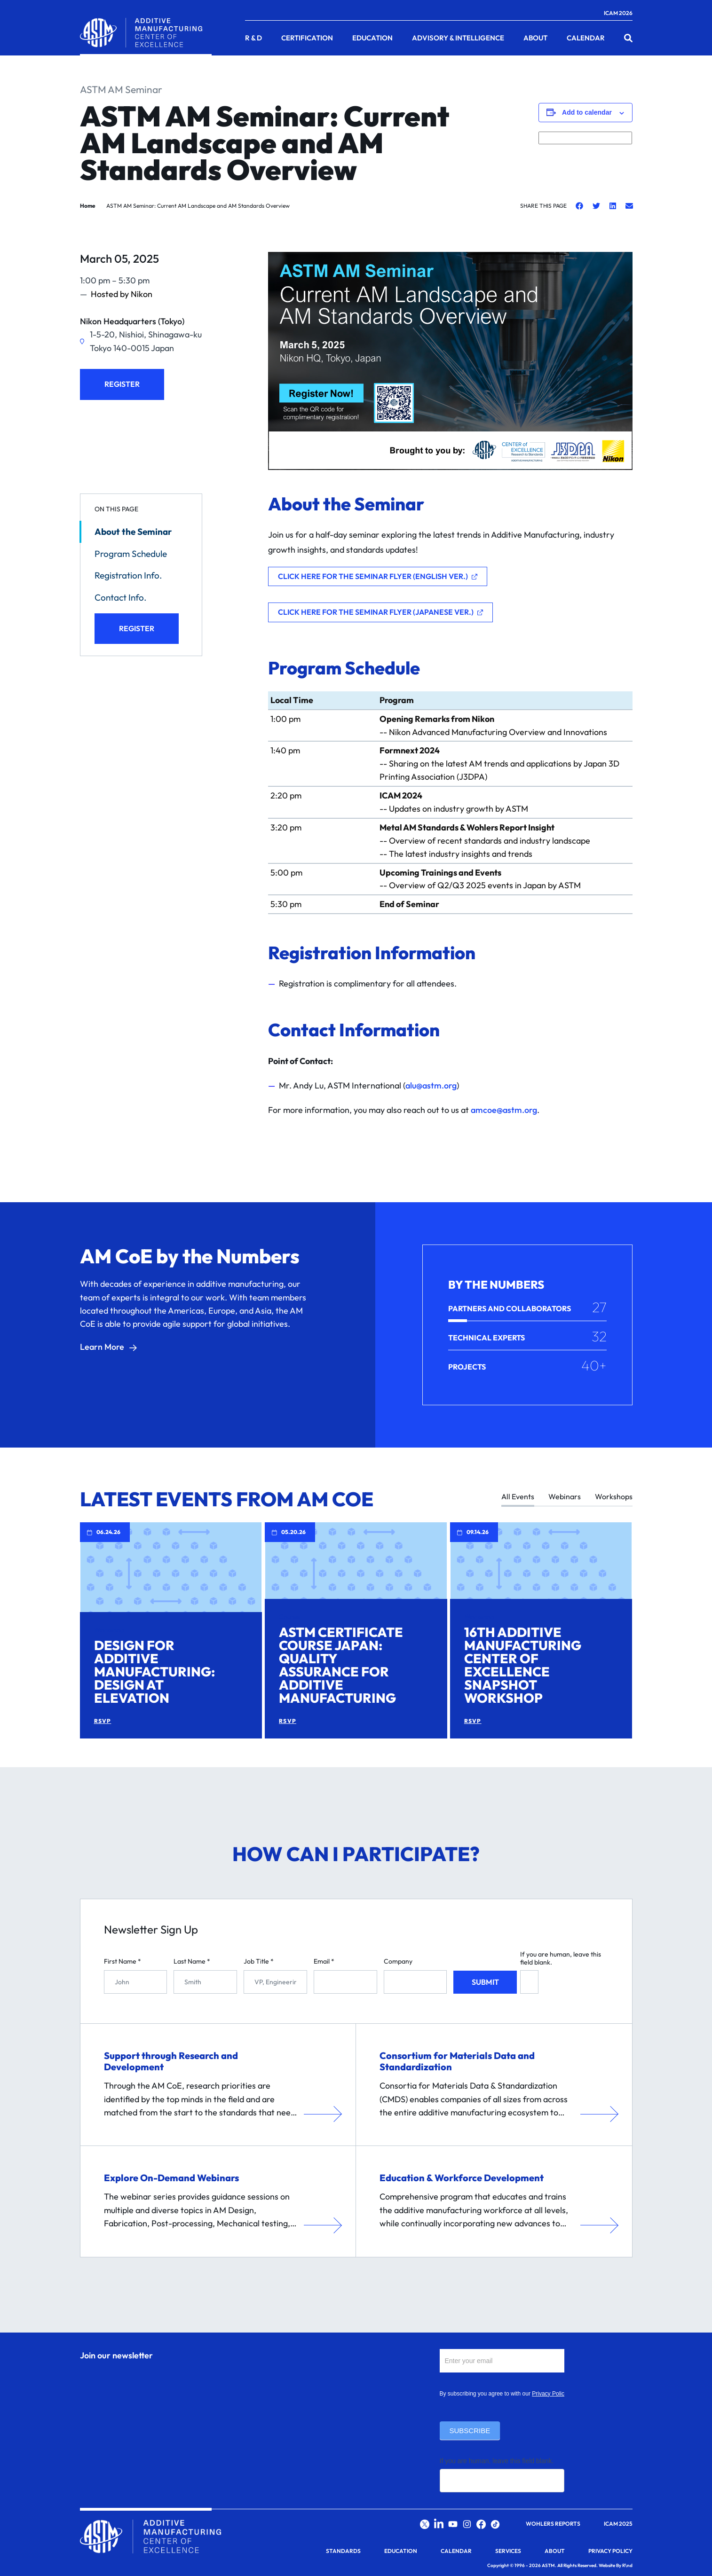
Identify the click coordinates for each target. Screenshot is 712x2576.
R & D (253, 38)
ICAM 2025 (618, 2524)
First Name (122, 1961)
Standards (343, 2551)
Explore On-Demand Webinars (171, 2178)
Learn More (102, 1347)
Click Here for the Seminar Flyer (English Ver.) (373, 576)
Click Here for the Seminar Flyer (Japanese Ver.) (376, 612)
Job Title (259, 1961)
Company (398, 1961)
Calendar (586, 38)
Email (324, 1961)
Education (372, 38)
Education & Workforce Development (462, 2178)
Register (122, 384)
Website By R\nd (616, 2565)
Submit (485, 1982)
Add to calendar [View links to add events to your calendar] (587, 112)
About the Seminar (133, 531)
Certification (307, 38)
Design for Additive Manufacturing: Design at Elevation (154, 1671)
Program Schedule (131, 553)
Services (508, 2551)
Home (87, 205)
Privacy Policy (549, 2393)
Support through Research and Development (171, 2061)
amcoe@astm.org (504, 1109)
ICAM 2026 (618, 13)
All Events (517, 1496)
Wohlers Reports (553, 2524)
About (535, 38)
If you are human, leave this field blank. (560, 1958)
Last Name (192, 1961)
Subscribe (470, 2431)
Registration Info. (128, 575)
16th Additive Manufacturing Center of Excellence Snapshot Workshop (522, 1665)
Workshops (614, 1496)
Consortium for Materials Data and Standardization (457, 2061)
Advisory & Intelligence (458, 38)
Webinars (564, 1496)
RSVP (102, 1721)
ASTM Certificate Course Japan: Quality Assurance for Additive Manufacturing (341, 1665)
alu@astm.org (431, 1085)
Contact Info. (121, 597)
